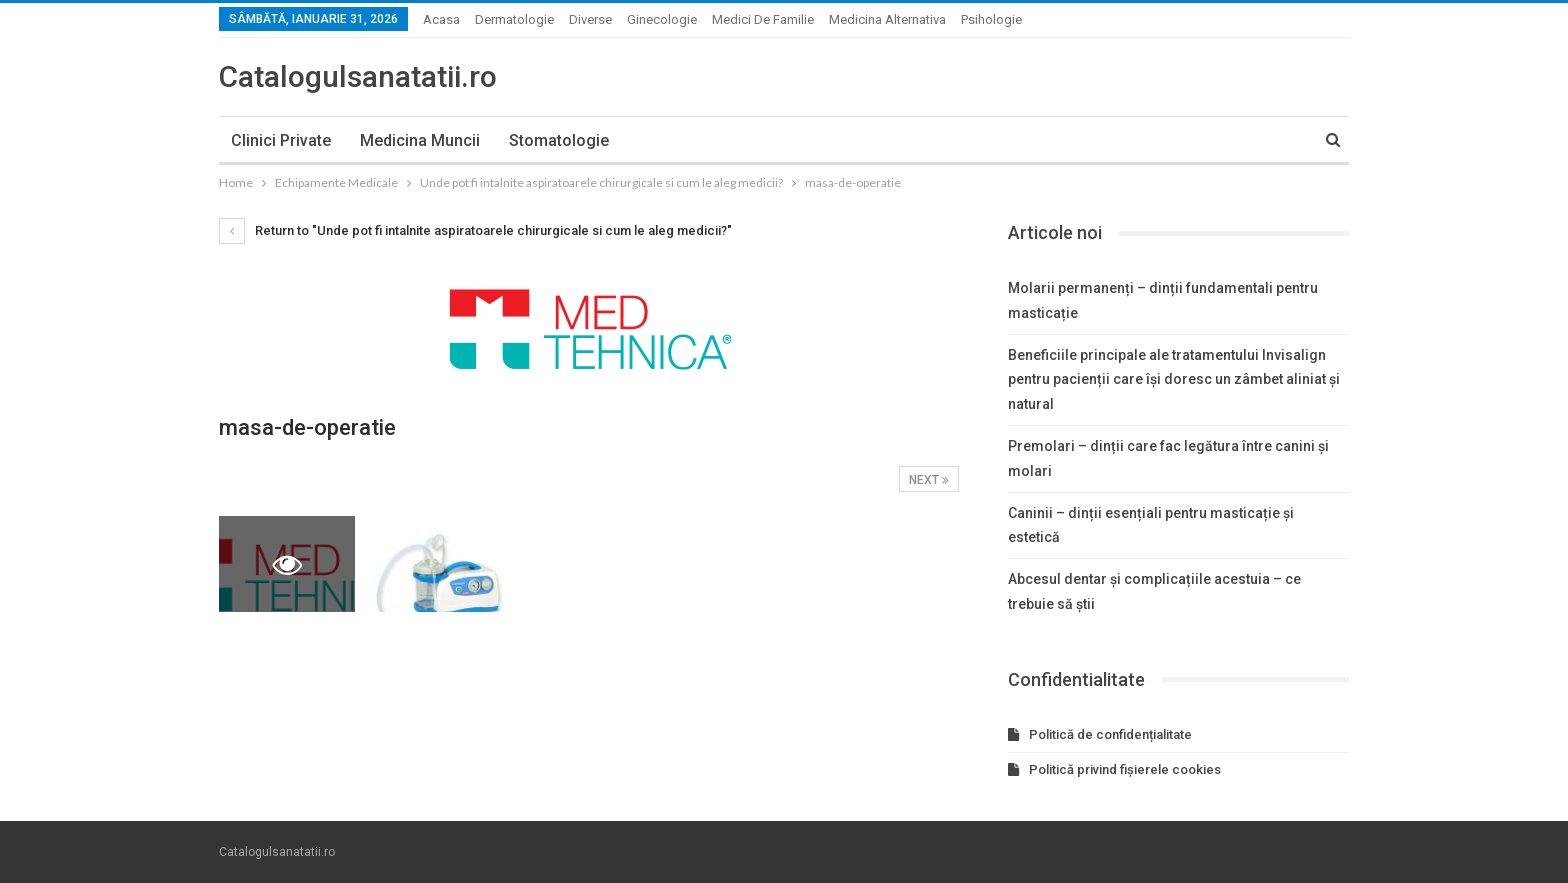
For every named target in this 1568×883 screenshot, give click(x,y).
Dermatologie (514, 19)
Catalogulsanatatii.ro (358, 76)
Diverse (590, 19)
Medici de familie (763, 19)
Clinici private (281, 140)
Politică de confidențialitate (1110, 734)
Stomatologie (559, 140)
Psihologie (991, 19)
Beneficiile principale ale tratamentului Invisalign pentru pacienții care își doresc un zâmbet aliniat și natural (1174, 380)
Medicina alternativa (887, 19)
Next (929, 480)
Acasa (441, 19)
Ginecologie (662, 19)
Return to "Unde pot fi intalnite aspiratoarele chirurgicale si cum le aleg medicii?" (475, 230)
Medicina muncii (420, 140)
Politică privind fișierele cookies (1125, 769)
